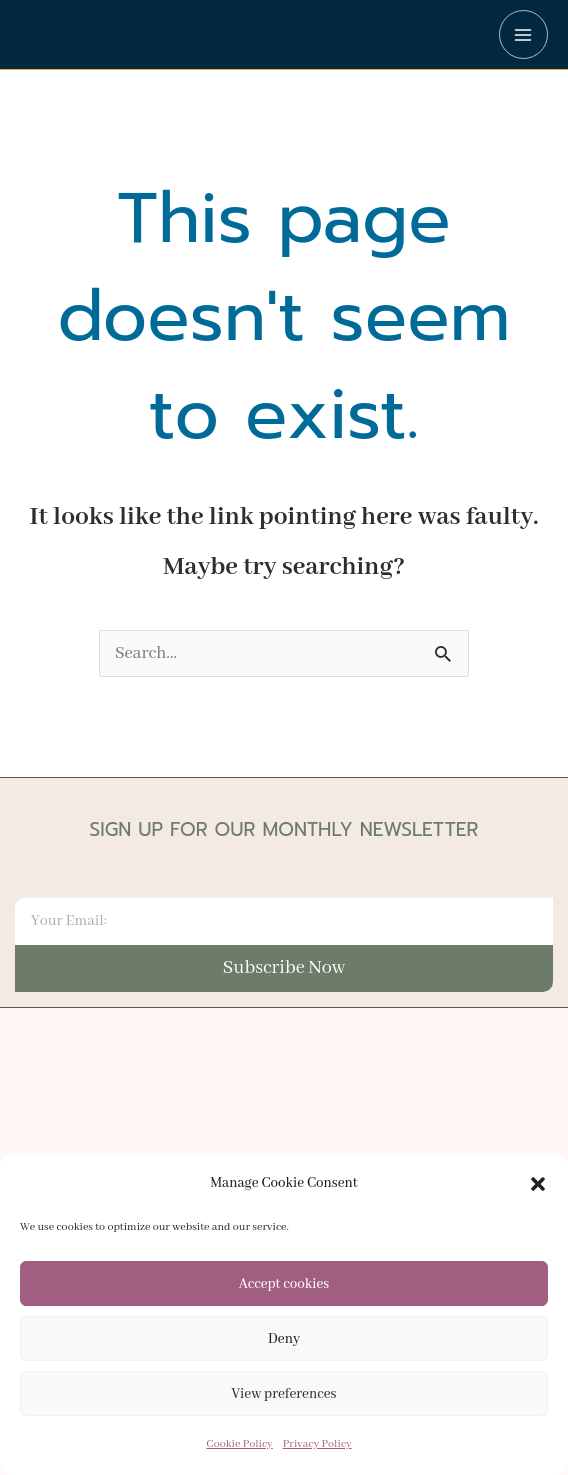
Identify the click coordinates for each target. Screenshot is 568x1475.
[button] (538, 1186)
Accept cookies (284, 1285)
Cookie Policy (239, 1446)
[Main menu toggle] (523, 34)
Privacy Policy (317, 1446)
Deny (284, 1340)
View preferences (284, 1395)
